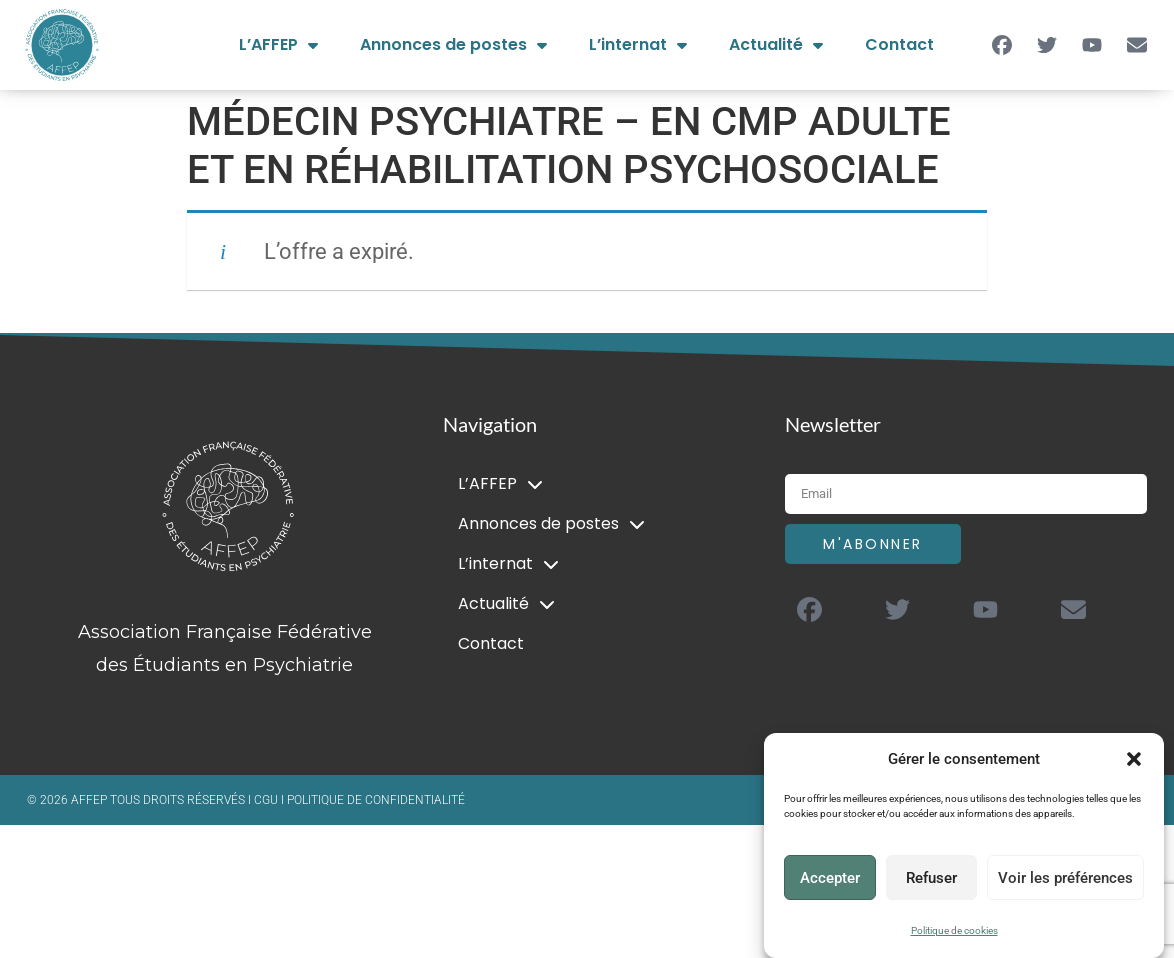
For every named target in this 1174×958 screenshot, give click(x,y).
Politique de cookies (954, 930)
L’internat (638, 45)
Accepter (830, 878)
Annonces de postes (453, 45)
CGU (267, 800)
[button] (1134, 759)
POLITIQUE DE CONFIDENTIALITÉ (376, 800)
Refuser (931, 878)
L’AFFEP (278, 45)
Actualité (776, 45)
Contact (899, 44)
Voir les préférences (1065, 878)
